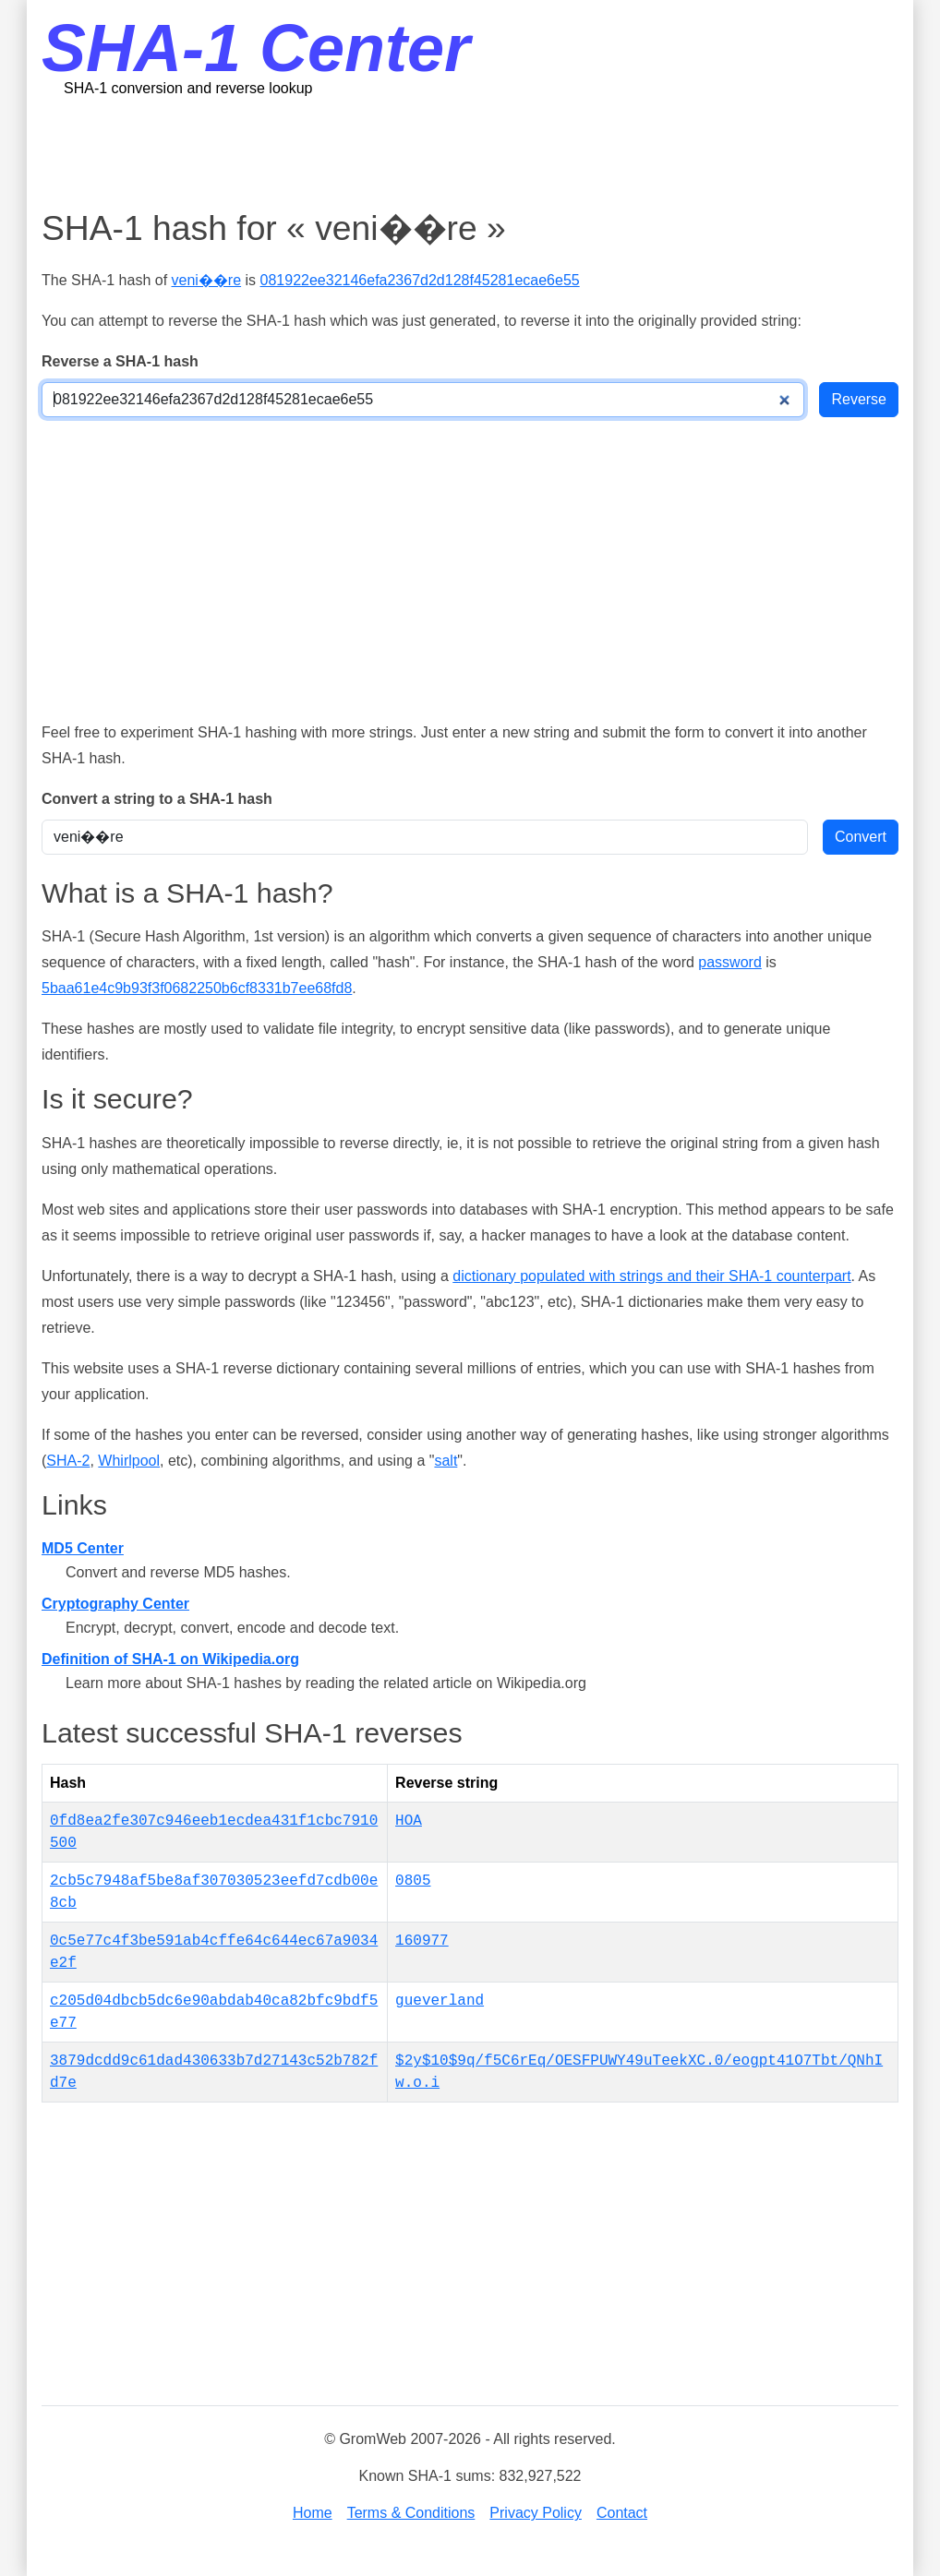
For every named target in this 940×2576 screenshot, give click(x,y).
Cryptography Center (115, 1603)
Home (312, 2513)
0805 (412, 1881)
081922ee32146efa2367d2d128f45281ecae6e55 (420, 280)
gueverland (439, 2001)
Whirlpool (129, 1460)
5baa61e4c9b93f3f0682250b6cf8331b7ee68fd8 (197, 988)
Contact (622, 2513)
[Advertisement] (470, 152)
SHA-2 (68, 1460)
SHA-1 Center (256, 48)
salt (445, 1460)
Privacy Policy (535, 2513)
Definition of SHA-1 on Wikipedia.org (170, 1659)
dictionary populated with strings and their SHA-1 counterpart (651, 1276)
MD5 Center (83, 1548)
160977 (422, 1941)
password (729, 962)
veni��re (207, 280)
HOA (408, 1821)
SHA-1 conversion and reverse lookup (188, 88)
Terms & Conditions (411, 2513)
